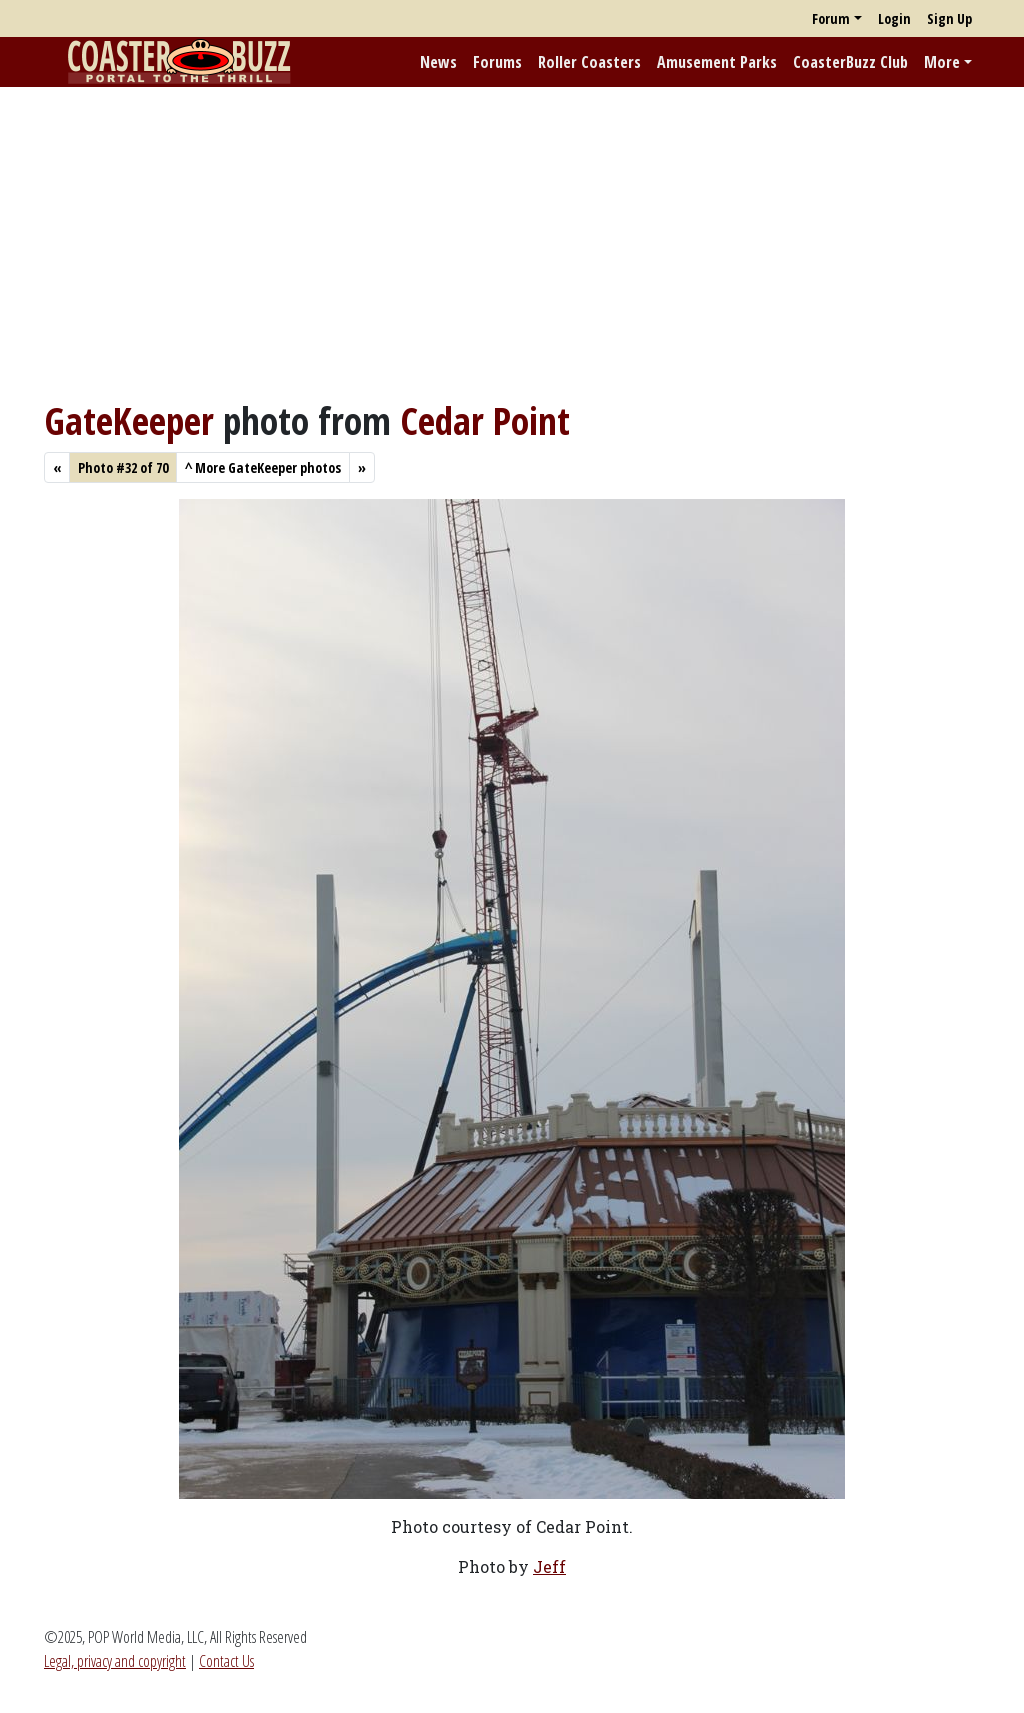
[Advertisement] (512, 243)
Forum (831, 18)
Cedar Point (485, 420)
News (438, 62)
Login (894, 18)
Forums (497, 62)
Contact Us (226, 1661)
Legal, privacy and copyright (115, 1661)
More (942, 62)
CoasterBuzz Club (850, 62)
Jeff (549, 1566)
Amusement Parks (717, 62)
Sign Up (949, 18)
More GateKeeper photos (263, 467)
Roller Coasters (589, 62)
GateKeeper (129, 420)
